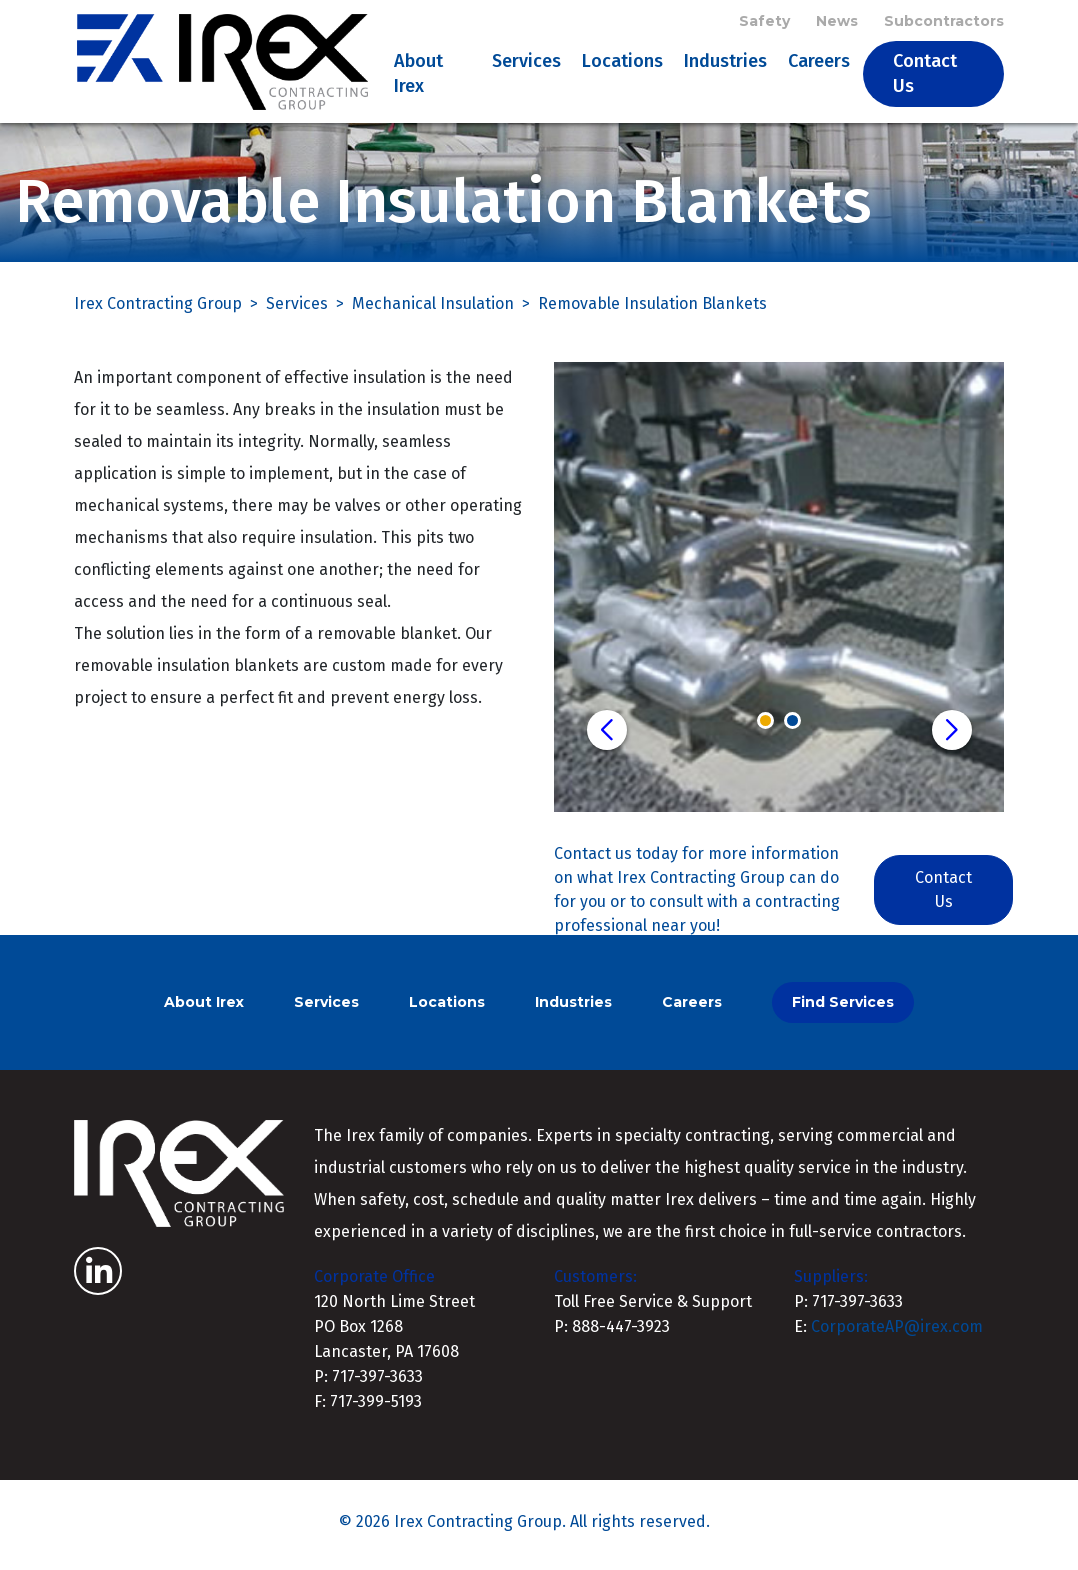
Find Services (843, 1008)
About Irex (421, 76)
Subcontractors (944, 22)
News (837, 22)
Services (528, 64)
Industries (727, 64)
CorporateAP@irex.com (897, 1332)
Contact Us (927, 76)
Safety (764, 22)
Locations (624, 64)
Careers (821, 64)
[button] (607, 736)
